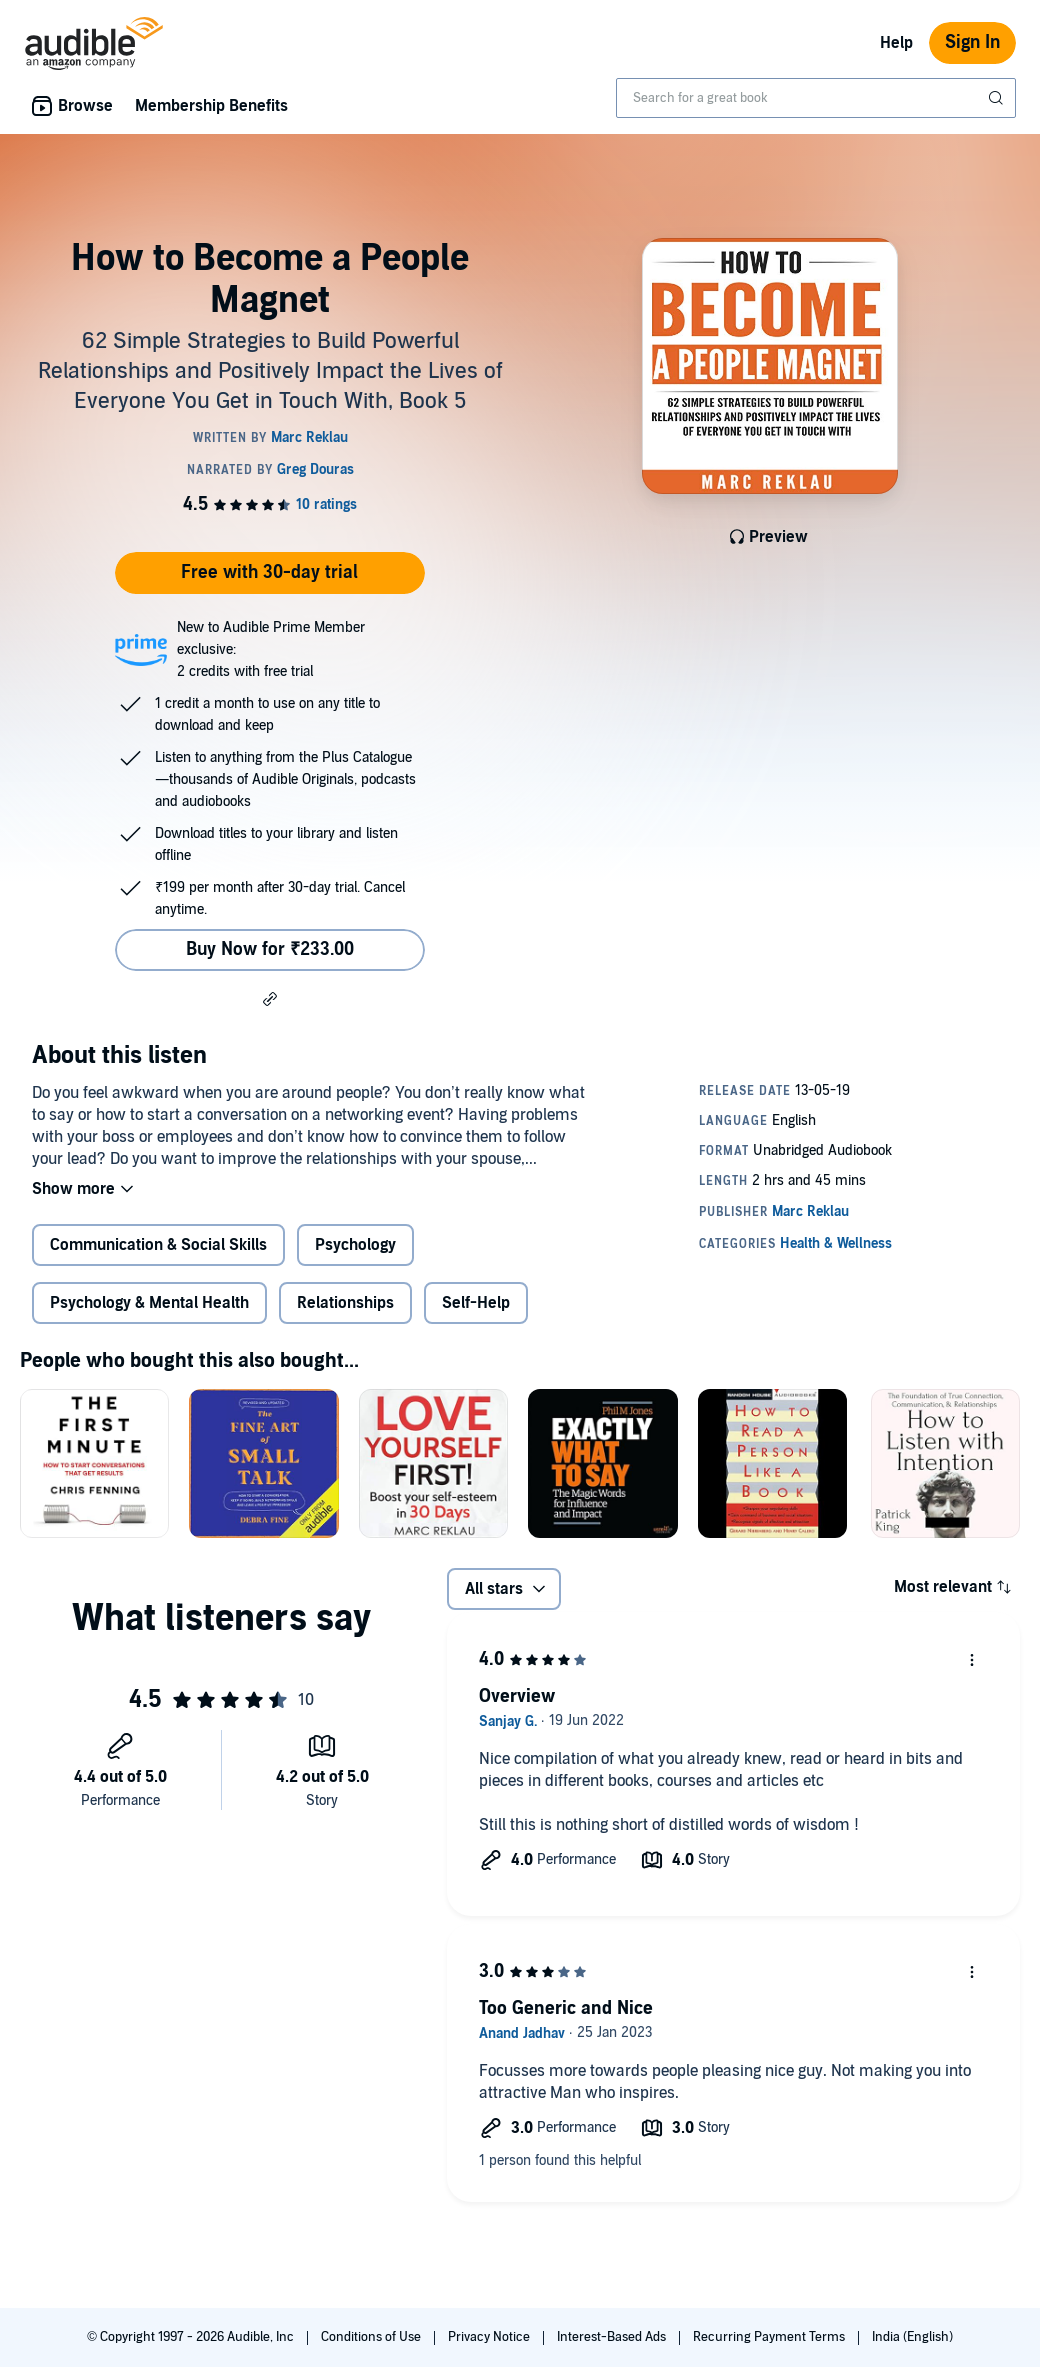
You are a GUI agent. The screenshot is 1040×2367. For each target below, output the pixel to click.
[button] (270, 998)
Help (896, 43)
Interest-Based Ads (613, 2337)
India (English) (912, 2337)
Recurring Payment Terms (770, 2337)
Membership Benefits (211, 106)
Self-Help (476, 1303)
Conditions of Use (372, 2337)
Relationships (345, 1303)
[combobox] (816, 98)
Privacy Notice (490, 2337)
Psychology (355, 1245)
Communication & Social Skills (158, 1245)
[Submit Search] (998, 98)
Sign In (972, 42)
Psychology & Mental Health (149, 1303)
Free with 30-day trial (269, 572)
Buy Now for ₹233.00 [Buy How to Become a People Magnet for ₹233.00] (270, 949)
